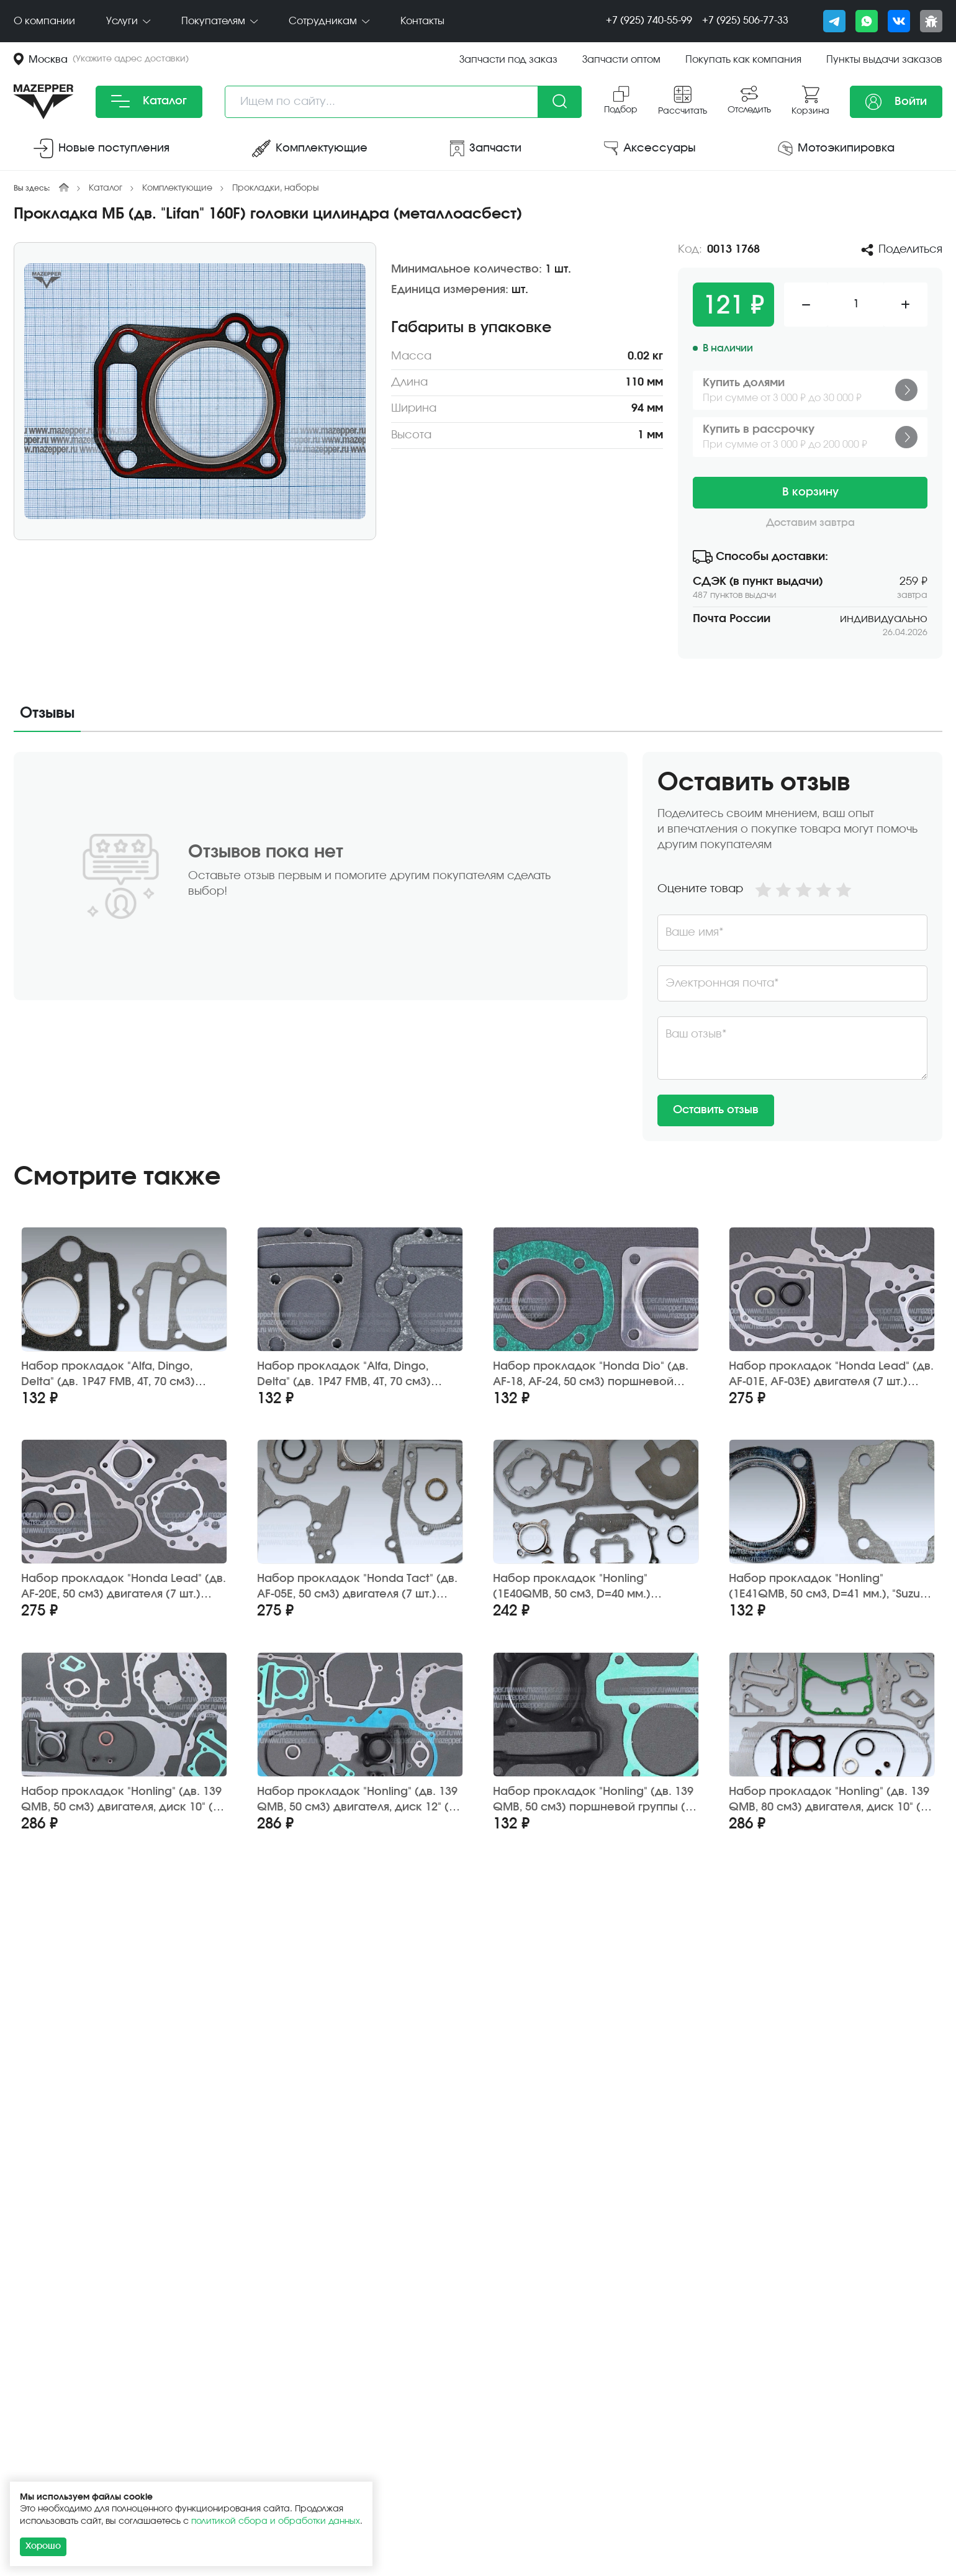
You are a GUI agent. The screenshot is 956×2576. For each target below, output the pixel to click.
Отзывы (47, 713)
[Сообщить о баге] (931, 21)
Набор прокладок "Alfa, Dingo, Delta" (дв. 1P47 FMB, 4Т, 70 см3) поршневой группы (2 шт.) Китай (112, 1375)
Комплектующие (177, 188)
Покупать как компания (743, 60)
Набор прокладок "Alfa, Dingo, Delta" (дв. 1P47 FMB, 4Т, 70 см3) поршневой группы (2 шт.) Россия (351, 1375)
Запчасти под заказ (508, 60)
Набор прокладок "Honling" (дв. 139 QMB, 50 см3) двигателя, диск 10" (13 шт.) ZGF (123, 1800)
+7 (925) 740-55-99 (649, 20)
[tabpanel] (478, 946)
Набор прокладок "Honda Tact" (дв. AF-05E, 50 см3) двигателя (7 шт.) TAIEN (357, 1587)
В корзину (810, 492)
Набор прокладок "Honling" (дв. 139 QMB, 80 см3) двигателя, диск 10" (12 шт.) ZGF (831, 1800)
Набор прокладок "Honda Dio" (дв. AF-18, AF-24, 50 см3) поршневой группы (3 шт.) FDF (590, 1375)
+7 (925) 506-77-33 (745, 20)
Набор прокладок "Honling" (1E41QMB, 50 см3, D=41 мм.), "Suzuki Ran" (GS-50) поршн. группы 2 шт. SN (829, 1587)
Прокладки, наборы (275, 188)
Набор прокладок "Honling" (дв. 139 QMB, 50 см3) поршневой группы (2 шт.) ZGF (593, 1800)
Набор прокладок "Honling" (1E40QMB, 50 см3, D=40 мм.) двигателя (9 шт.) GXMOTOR (572, 1587)
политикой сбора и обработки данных (275, 2521)
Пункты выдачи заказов (884, 60)
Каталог (149, 101)
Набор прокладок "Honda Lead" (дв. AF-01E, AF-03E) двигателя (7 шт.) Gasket (831, 1375)
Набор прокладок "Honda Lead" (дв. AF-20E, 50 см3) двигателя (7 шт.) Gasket (123, 1587)
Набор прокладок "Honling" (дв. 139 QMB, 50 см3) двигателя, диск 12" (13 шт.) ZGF (359, 1800)
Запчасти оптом (621, 60)
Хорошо (43, 2546)
